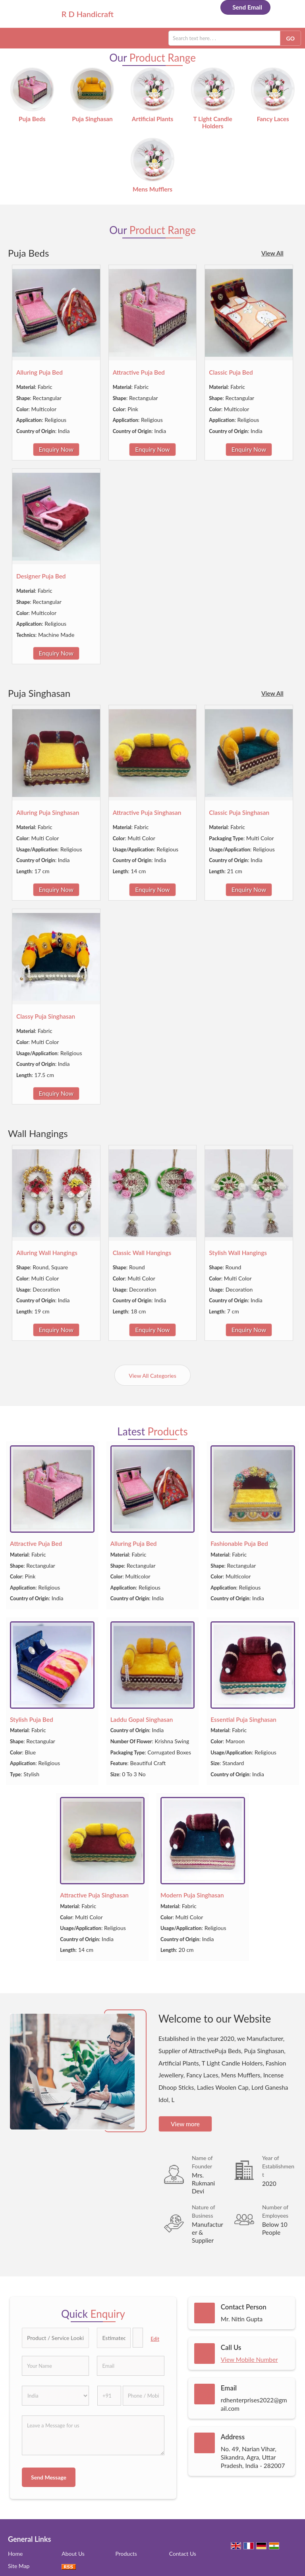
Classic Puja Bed (231, 372)
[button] (249, 2359)
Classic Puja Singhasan (239, 812)
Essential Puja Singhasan (243, 1719)
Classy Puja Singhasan (45, 1016)
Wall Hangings (38, 1133)
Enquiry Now (56, 449)
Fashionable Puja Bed (239, 1543)
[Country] (55, 2396)
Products (126, 2553)
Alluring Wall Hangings (46, 1252)
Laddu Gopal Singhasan (141, 1719)
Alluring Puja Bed (39, 372)
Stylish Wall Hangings (238, 1252)
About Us (73, 2553)
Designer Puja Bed (41, 576)
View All (272, 253)
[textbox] (138, 2338)
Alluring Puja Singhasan (47, 812)
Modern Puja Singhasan (192, 1895)
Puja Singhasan (92, 118)
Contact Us (182, 2553)
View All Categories (152, 1375)
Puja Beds (32, 118)
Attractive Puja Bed (139, 372)
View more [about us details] (185, 2123)
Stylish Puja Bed (31, 1719)
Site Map (18, 2565)
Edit (155, 2339)
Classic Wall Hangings (142, 1252)
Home (15, 2553)
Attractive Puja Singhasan (147, 812)
